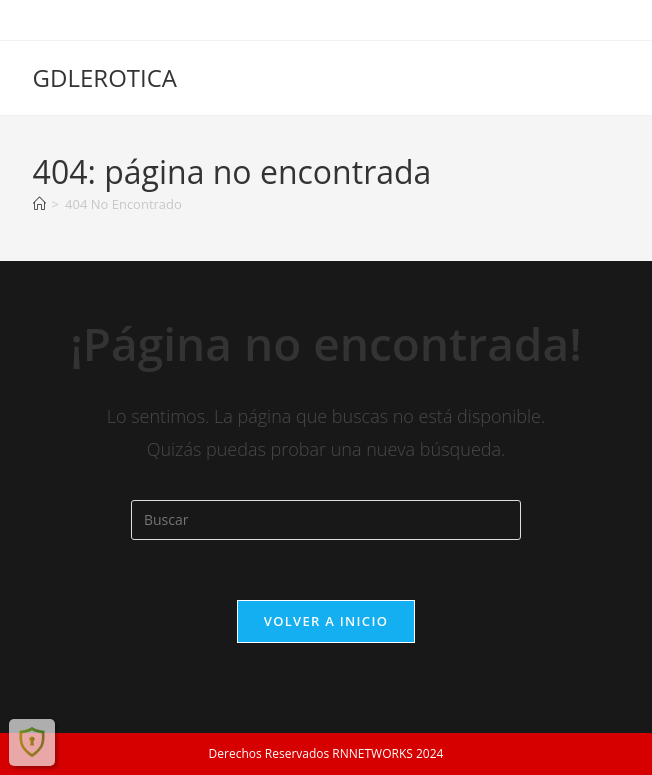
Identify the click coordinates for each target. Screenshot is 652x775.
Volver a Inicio (326, 621)
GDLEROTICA (105, 77)
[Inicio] (39, 204)
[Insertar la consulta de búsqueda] (326, 520)
